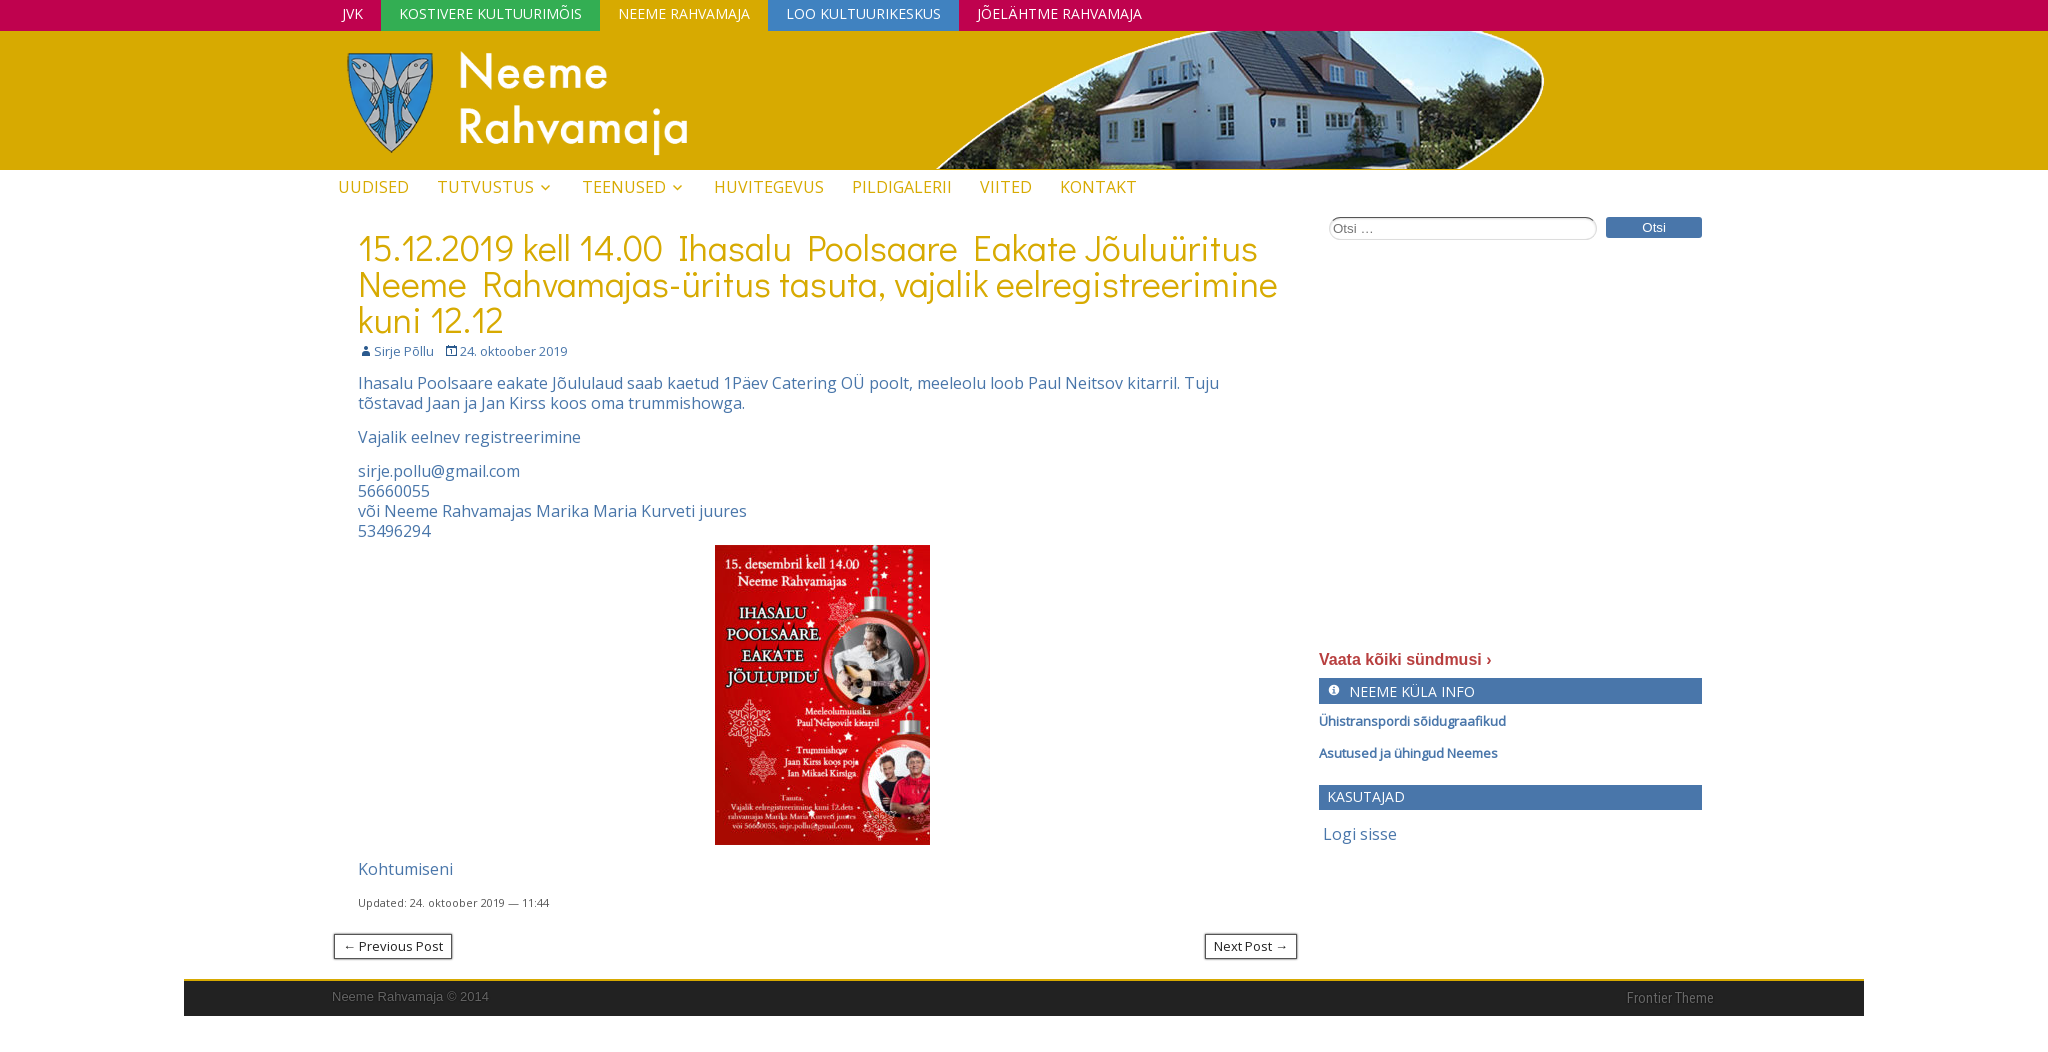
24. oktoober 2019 (513, 351)
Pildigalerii (902, 187)
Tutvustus (485, 187)
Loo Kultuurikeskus (863, 13)
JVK (352, 13)
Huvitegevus (769, 187)
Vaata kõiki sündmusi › (1405, 659)
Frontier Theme (1670, 998)
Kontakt (1098, 187)
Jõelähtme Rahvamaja (1059, 13)
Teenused (624, 187)
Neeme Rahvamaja (684, 13)
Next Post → (1251, 946)
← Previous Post (393, 946)
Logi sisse (1360, 834)
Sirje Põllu (404, 351)
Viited (1006, 187)
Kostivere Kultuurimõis (490, 13)
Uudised (373, 187)
